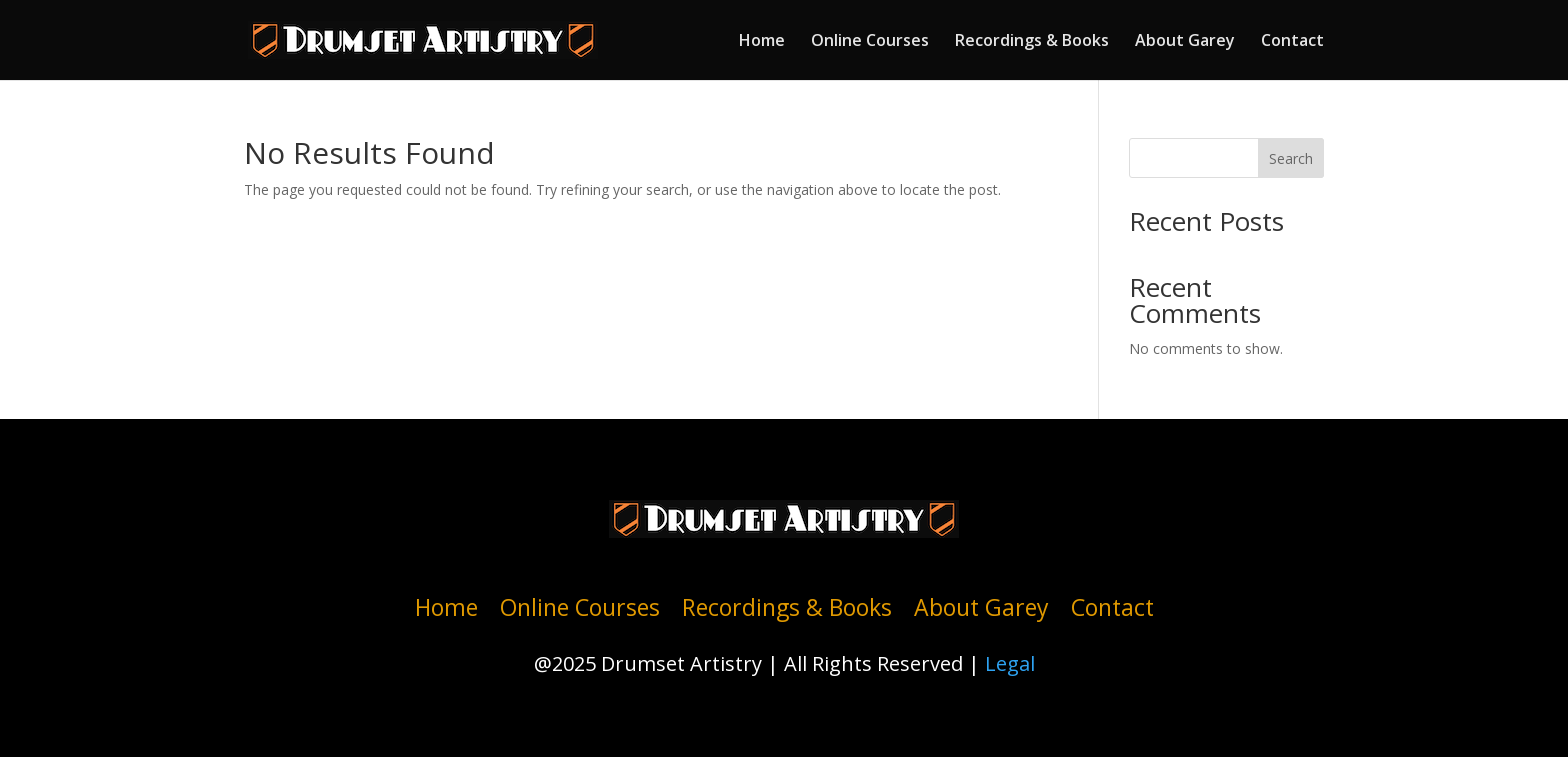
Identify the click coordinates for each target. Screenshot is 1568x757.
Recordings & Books (1032, 42)
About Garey (1185, 42)
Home (762, 42)
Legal (1010, 663)
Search (1291, 158)
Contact (1292, 42)
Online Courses (870, 42)
